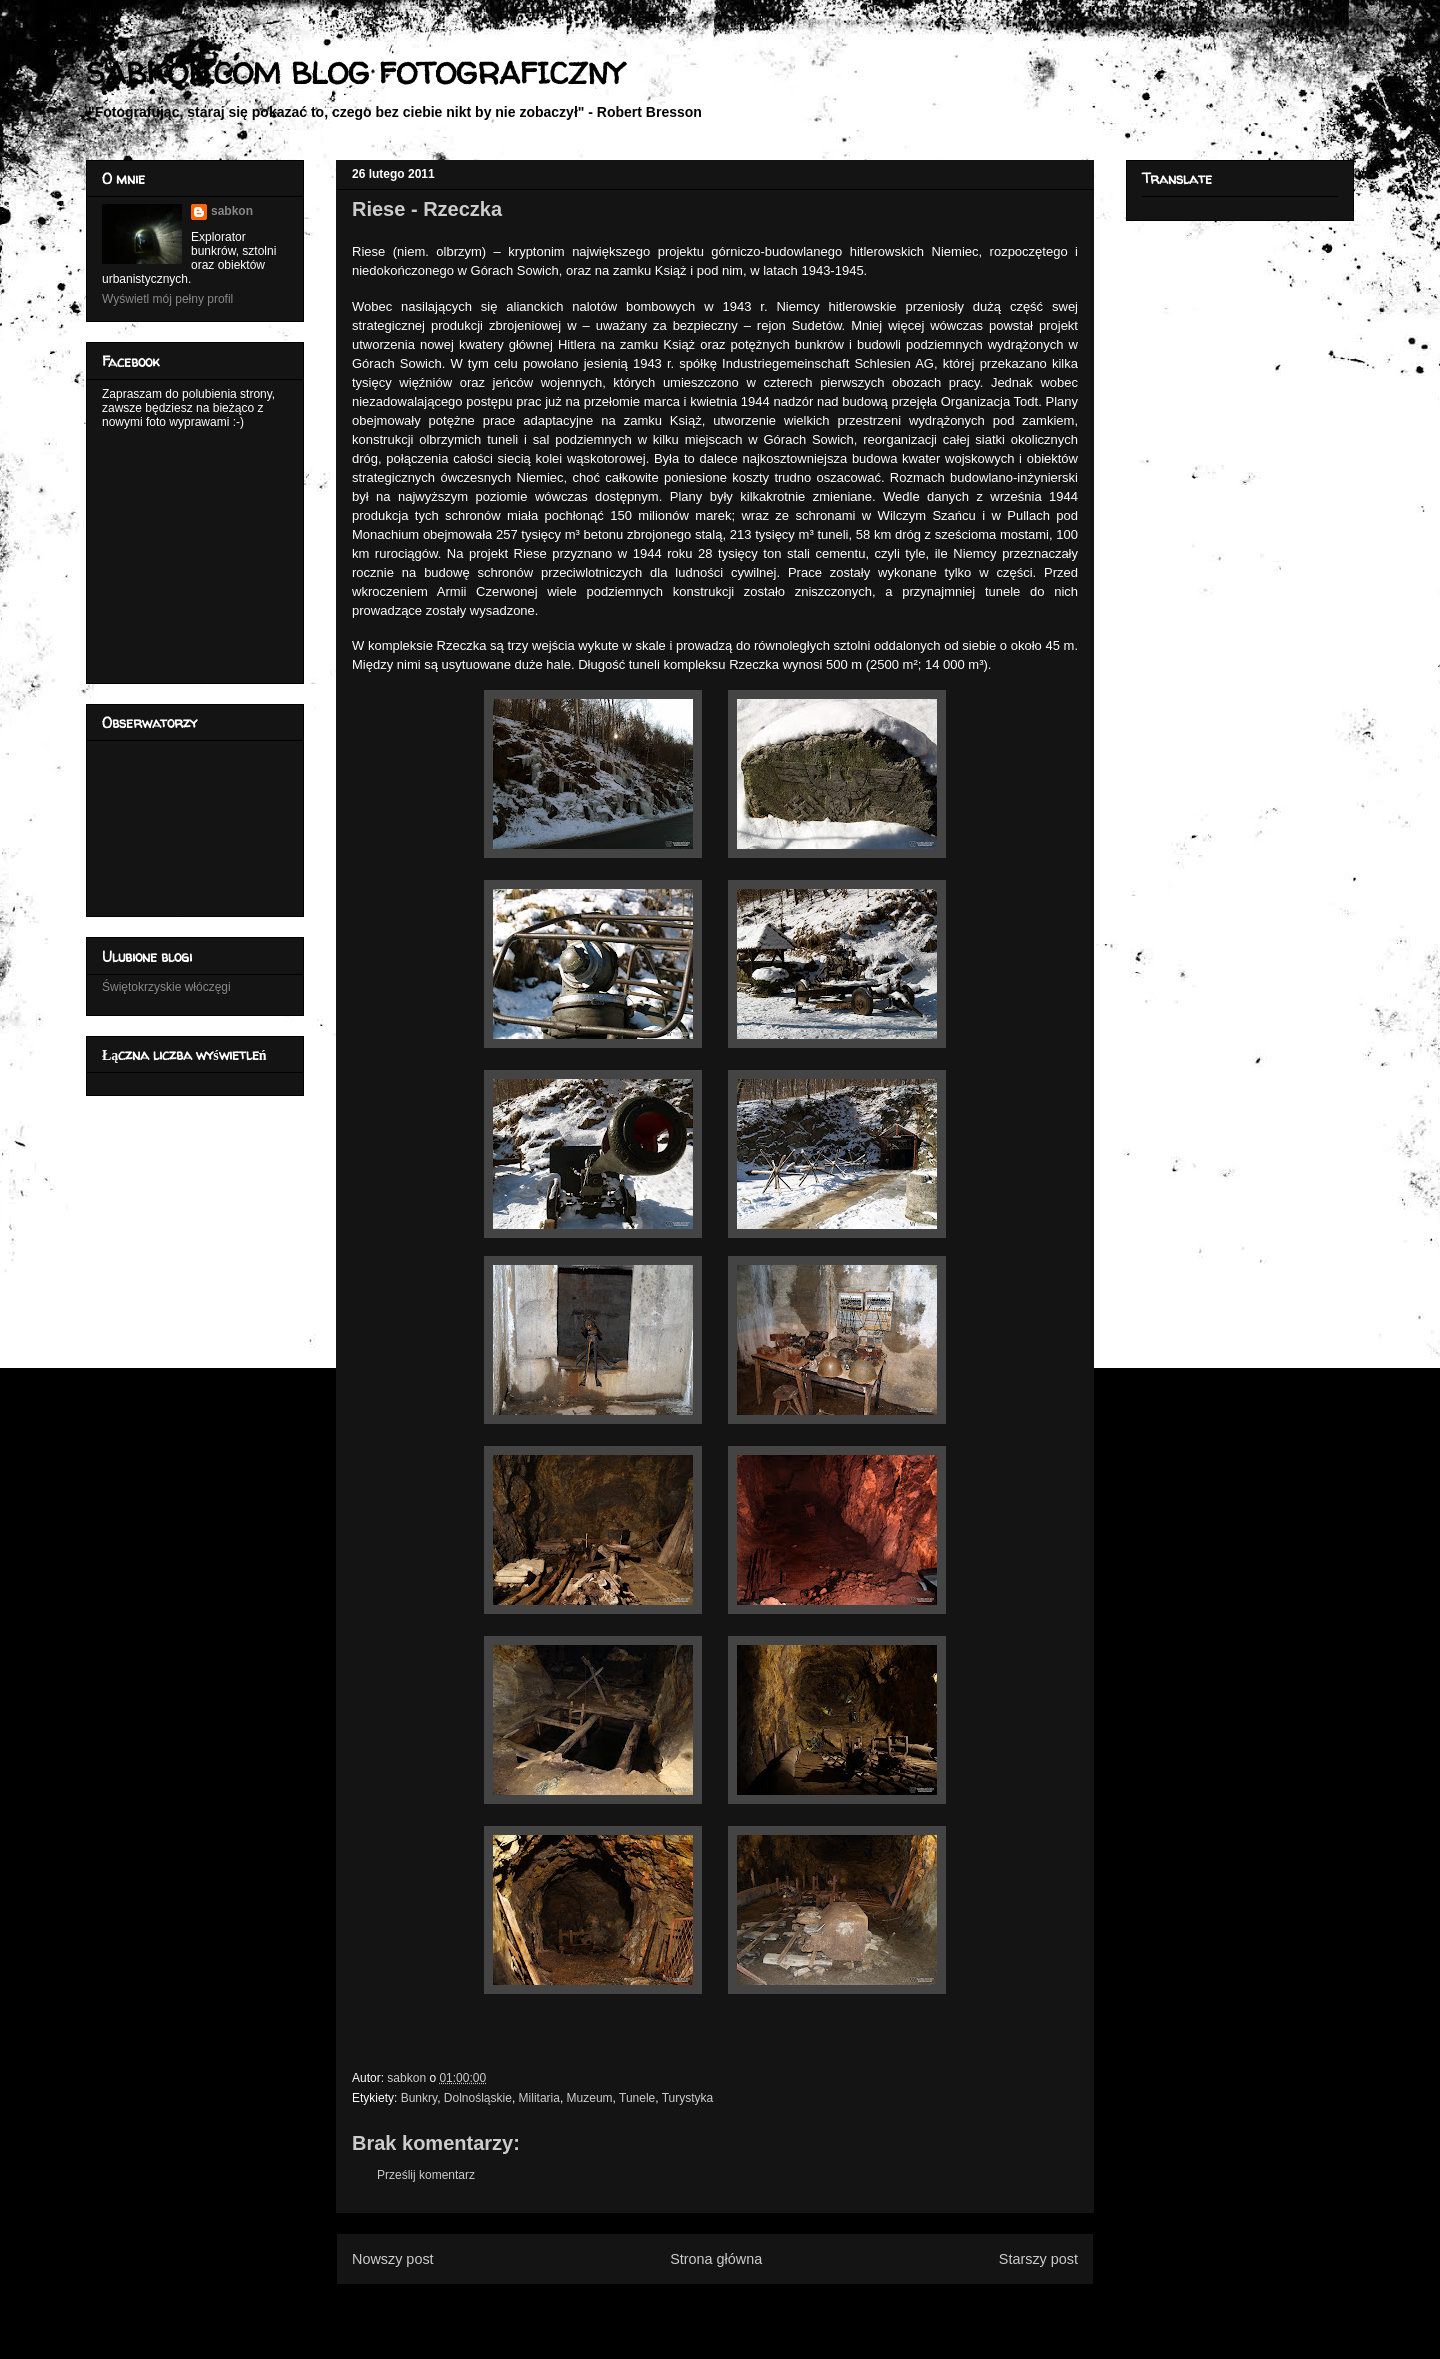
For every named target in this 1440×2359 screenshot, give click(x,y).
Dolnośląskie (478, 2098)
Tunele (637, 2098)
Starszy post (1038, 2259)
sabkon (232, 211)
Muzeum (590, 2098)
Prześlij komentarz (426, 2175)
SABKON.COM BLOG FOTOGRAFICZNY (354, 72)
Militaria (539, 2098)
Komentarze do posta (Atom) (747, 2307)
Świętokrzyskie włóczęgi (166, 987)
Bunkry (419, 2098)
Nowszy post (393, 2259)
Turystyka (688, 2098)
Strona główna (716, 2259)
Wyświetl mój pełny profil (167, 299)
